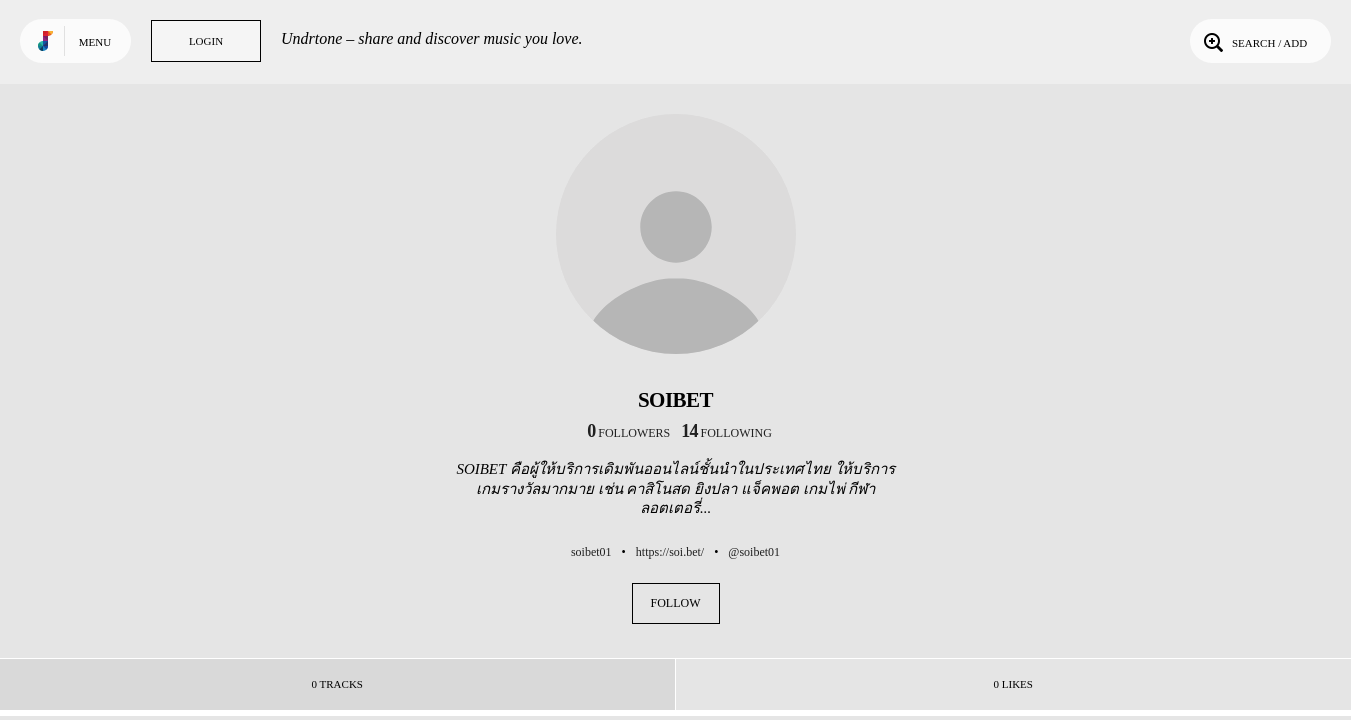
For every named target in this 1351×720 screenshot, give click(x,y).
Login (206, 41)
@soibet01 (754, 552)
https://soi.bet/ (670, 552)
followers (628, 433)
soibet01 (591, 552)
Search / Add (1253, 41)
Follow (676, 603)
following (726, 433)
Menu (95, 42)
